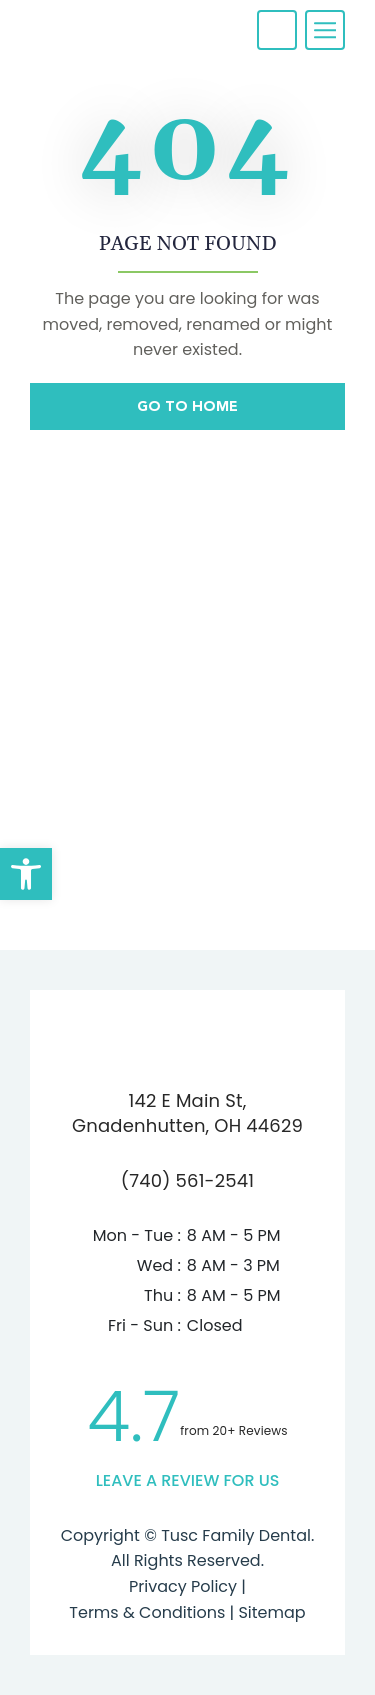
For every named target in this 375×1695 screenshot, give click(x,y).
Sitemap (269, 1612)
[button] (26, 874)
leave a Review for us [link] (188, 1480)
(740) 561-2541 (187, 1180)
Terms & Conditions (147, 1612)
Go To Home (187, 406)
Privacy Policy (183, 1586)
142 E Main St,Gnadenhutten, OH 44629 (187, 1113)
